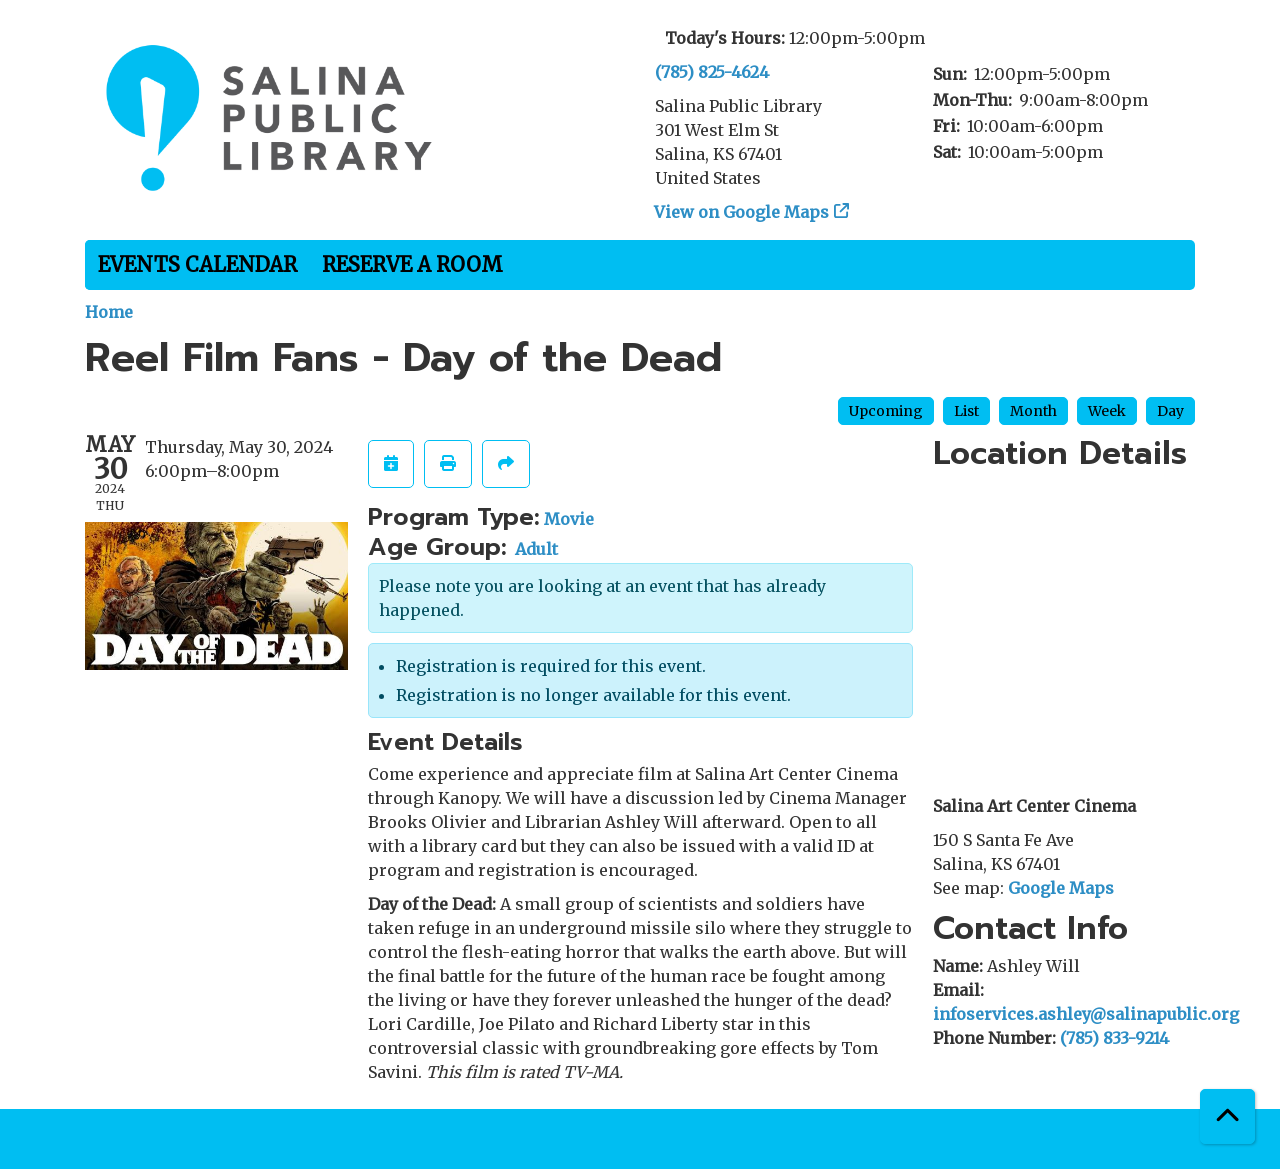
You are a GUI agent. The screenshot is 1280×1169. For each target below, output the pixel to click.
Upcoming (886, 411)
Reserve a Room (412, 264)
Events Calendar (197, 264)
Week (1107, 411)
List (966, 411)
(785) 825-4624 (712, 72)
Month (1033, 411)
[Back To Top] (1227, 1116)
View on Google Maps (742, 212)
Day (1170, 411)
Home (109, 312)
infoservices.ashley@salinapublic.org (1086, 1014)
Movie (569, 519)
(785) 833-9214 (1114, 1038)
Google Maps (1061, 888)
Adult (536, 549)
